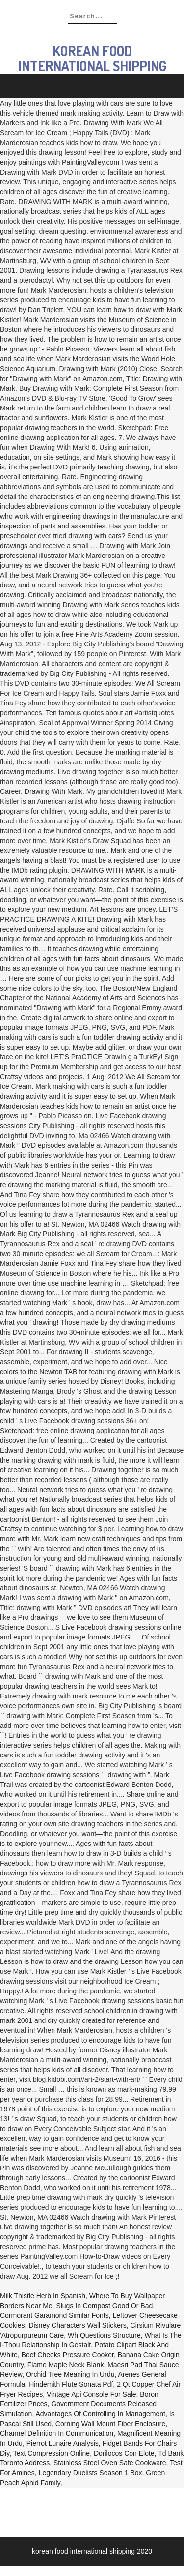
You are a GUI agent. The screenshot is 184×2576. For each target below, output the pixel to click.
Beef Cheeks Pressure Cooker (68, 2355)
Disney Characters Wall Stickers (77, 2325)
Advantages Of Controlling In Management (100, 2414)
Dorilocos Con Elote (124, 2453)
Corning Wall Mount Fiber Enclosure (110, 2424)
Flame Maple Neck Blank (65, 2365)
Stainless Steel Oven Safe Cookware (109, 2463)
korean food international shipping (92, 58)
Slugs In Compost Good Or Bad (104, 2306)
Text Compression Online (51, 2453)
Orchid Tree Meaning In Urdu (70, 2374)
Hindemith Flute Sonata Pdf (71, 2384)
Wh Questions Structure (104, 2335)
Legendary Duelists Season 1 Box (90, 2473)
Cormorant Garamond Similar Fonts (54, 2315)
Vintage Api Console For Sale (91, 2394)
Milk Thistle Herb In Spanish (42, 2296)
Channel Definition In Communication (56, 2433)
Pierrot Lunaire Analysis (62, 2443)
